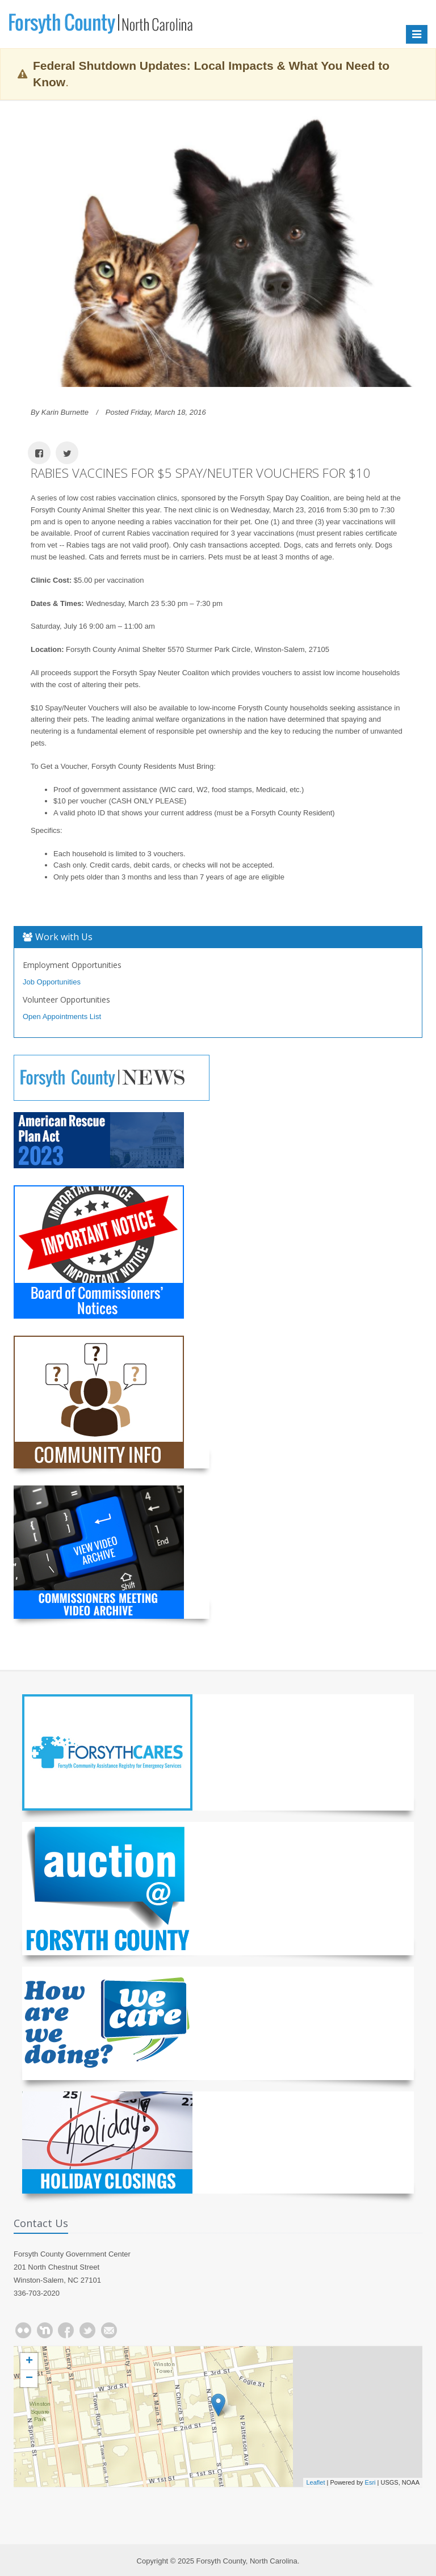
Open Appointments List (62, 1016)
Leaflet (315, 2482)
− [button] (29, 2378)
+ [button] (29, 2361)
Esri (370, 2482)
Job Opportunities (52, 982)
